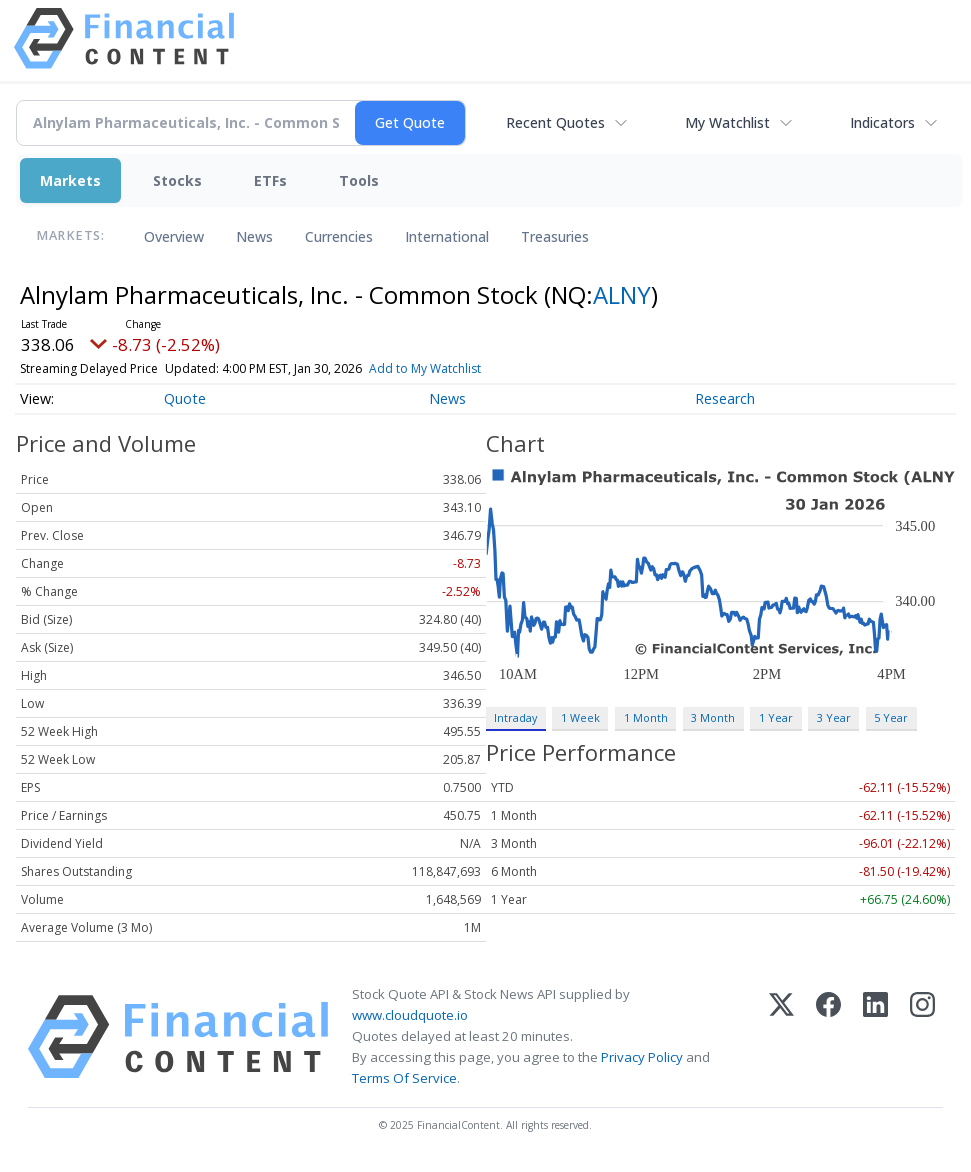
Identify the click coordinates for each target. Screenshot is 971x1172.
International (447, 236)
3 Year (834, 717)
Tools (359, 180)
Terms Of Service (404, 1078)
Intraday (515, 717)
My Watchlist (727, 122)
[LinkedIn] (875, 1037)
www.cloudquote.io (410, 1015)
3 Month (713, 717)
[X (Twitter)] (781, 1037)
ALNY (622, 294)
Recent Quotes (555, 122)
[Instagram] (922, 1037)
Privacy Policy (642, 1057)
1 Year (776, 717)
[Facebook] (828, 1037)
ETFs (270, 180)
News (254, 236)
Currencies (339, 236)
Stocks (177, 180)
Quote (185, 398)
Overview (174, 236)
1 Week (580, 717)
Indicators (882, 122)
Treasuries (555, 236)
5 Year (891, 717)
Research (725, 398)
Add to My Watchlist (425, 368)
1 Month (646, 717)
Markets (70, 180)
